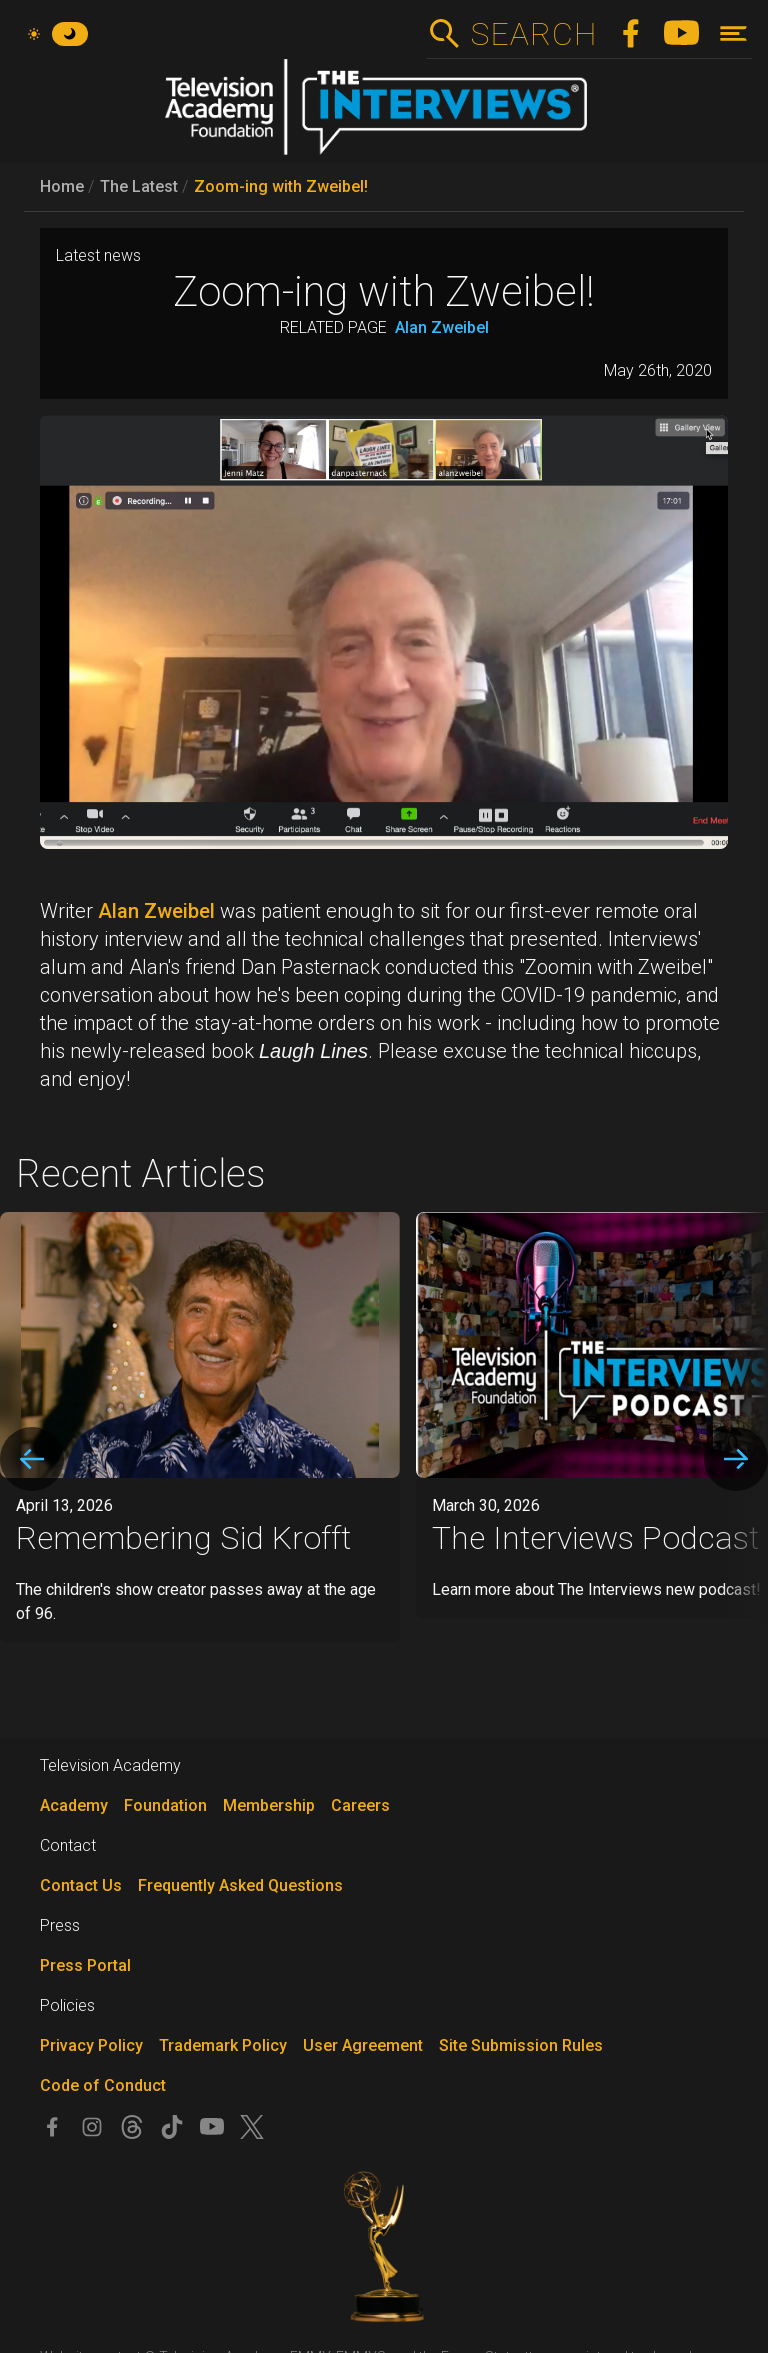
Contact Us (81, 1885)
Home (62, 186)
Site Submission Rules (521, 2045)
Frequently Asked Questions (240, 1885)
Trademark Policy (223, 2045)
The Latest (139, 186)
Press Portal (85, 1965)
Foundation (165, 1805)
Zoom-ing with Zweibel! (281, 186)
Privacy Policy (91, 2045)
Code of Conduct (103, 2085)
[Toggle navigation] (733, 33)
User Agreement (363, 2045)
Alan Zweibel (442, 327)
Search (533, 34)
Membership (269, 1805)
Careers (360, 1805)
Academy (74, 1805)
